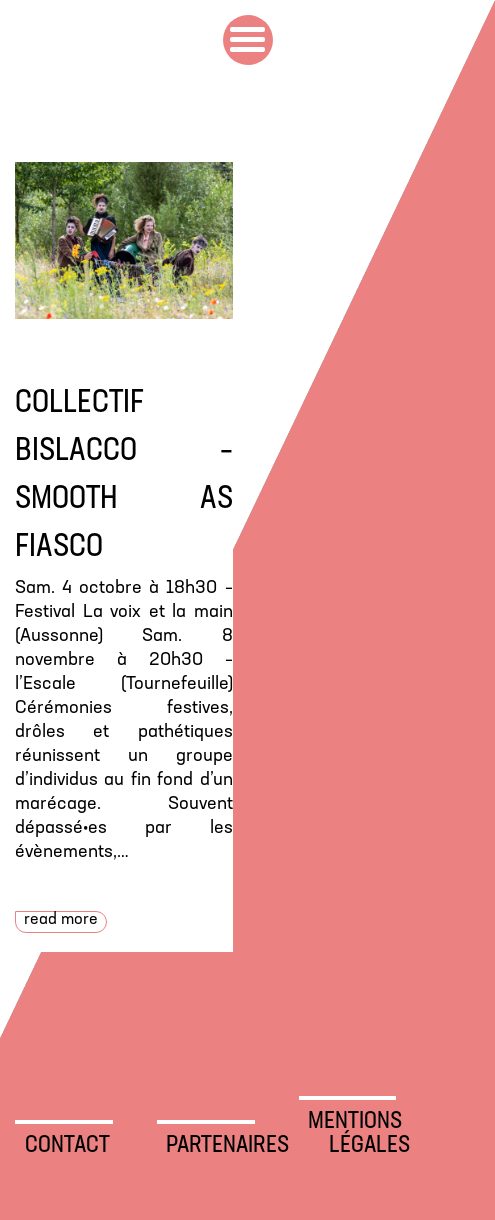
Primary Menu (248, 40)
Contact (67, 1146)
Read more (61, 920)
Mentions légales (352, 1134)
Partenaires (210, 1146)
